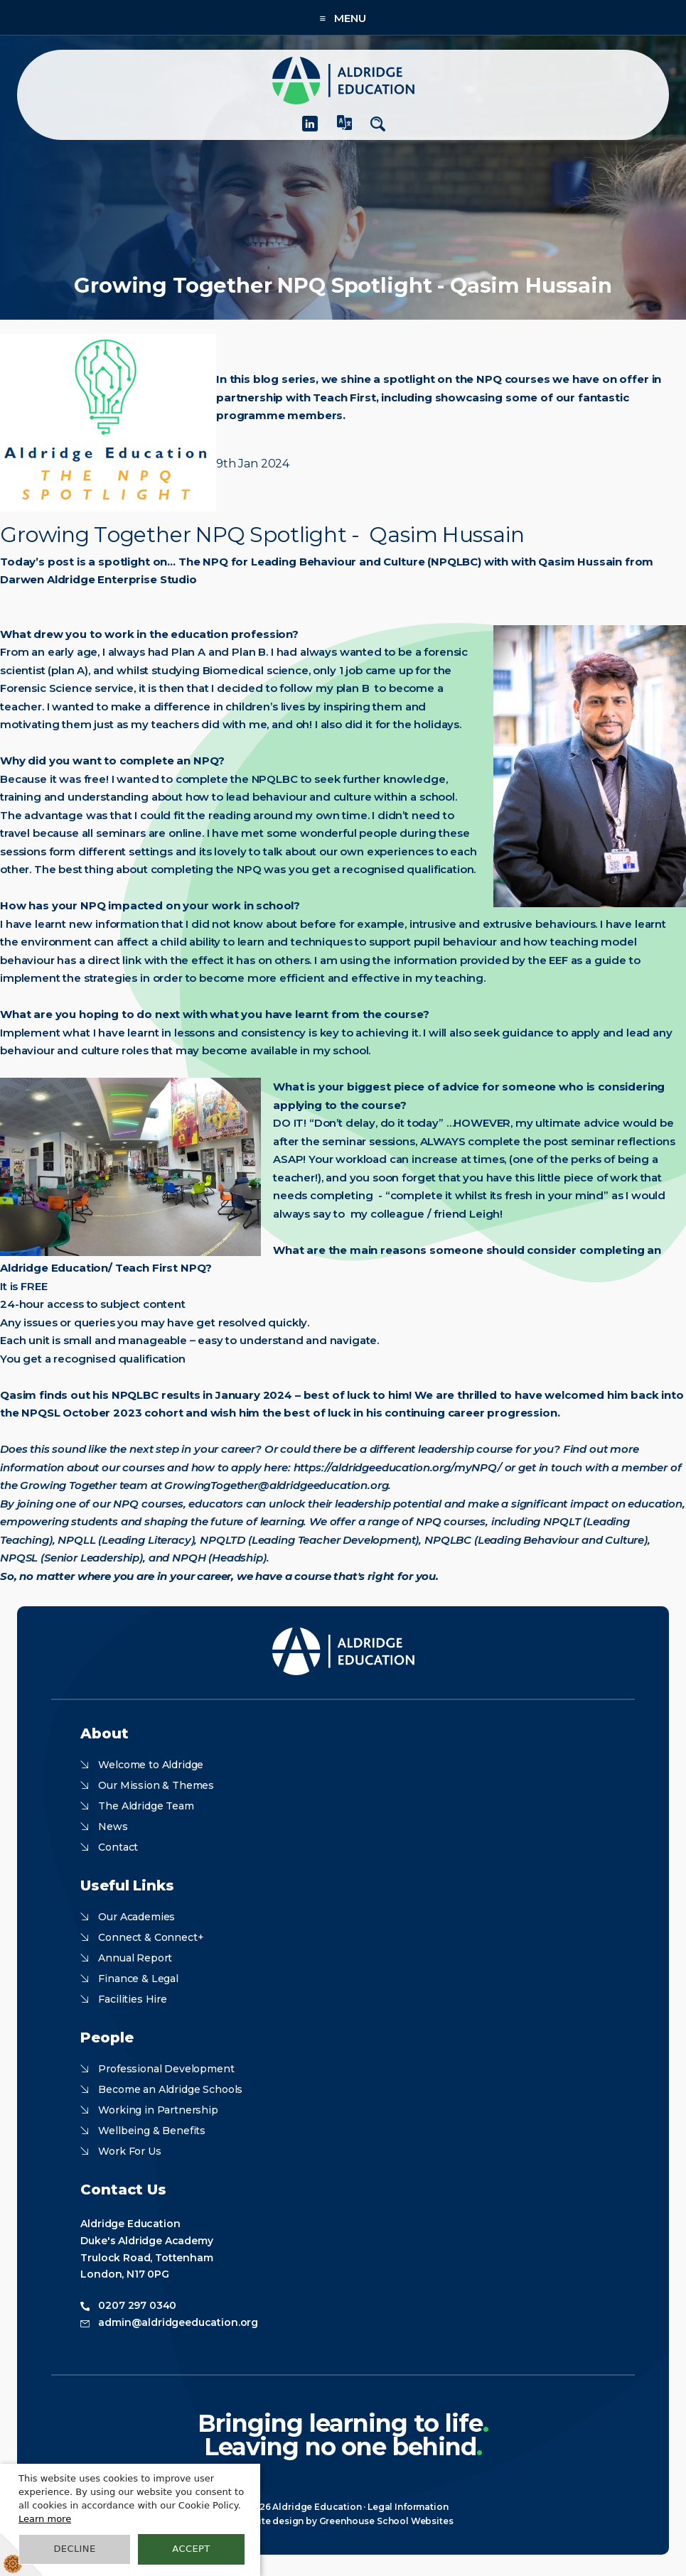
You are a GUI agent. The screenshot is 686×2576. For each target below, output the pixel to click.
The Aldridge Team (145, 1806)
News (112, 1826)
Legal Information (408, 2506)
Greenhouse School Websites (386, 2521)
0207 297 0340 (137, 2305)
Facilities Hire (132, 1999)
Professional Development (166, 2068)
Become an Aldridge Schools (170, 2089)
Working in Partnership (158, 2110)
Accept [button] (191, 2548)
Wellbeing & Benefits (151, 2130)
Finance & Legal (138, 1978)
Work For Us (129, 2151)
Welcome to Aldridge (150, 1764)
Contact (118, 1847)
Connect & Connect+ (150, 1937)
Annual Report (135, 1958)
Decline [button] (74, 2548)
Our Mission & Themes (156, 1785)
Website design (268, 2521)
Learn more (44, 2518)
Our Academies (136, 1916)
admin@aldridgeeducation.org (178, 2322)
